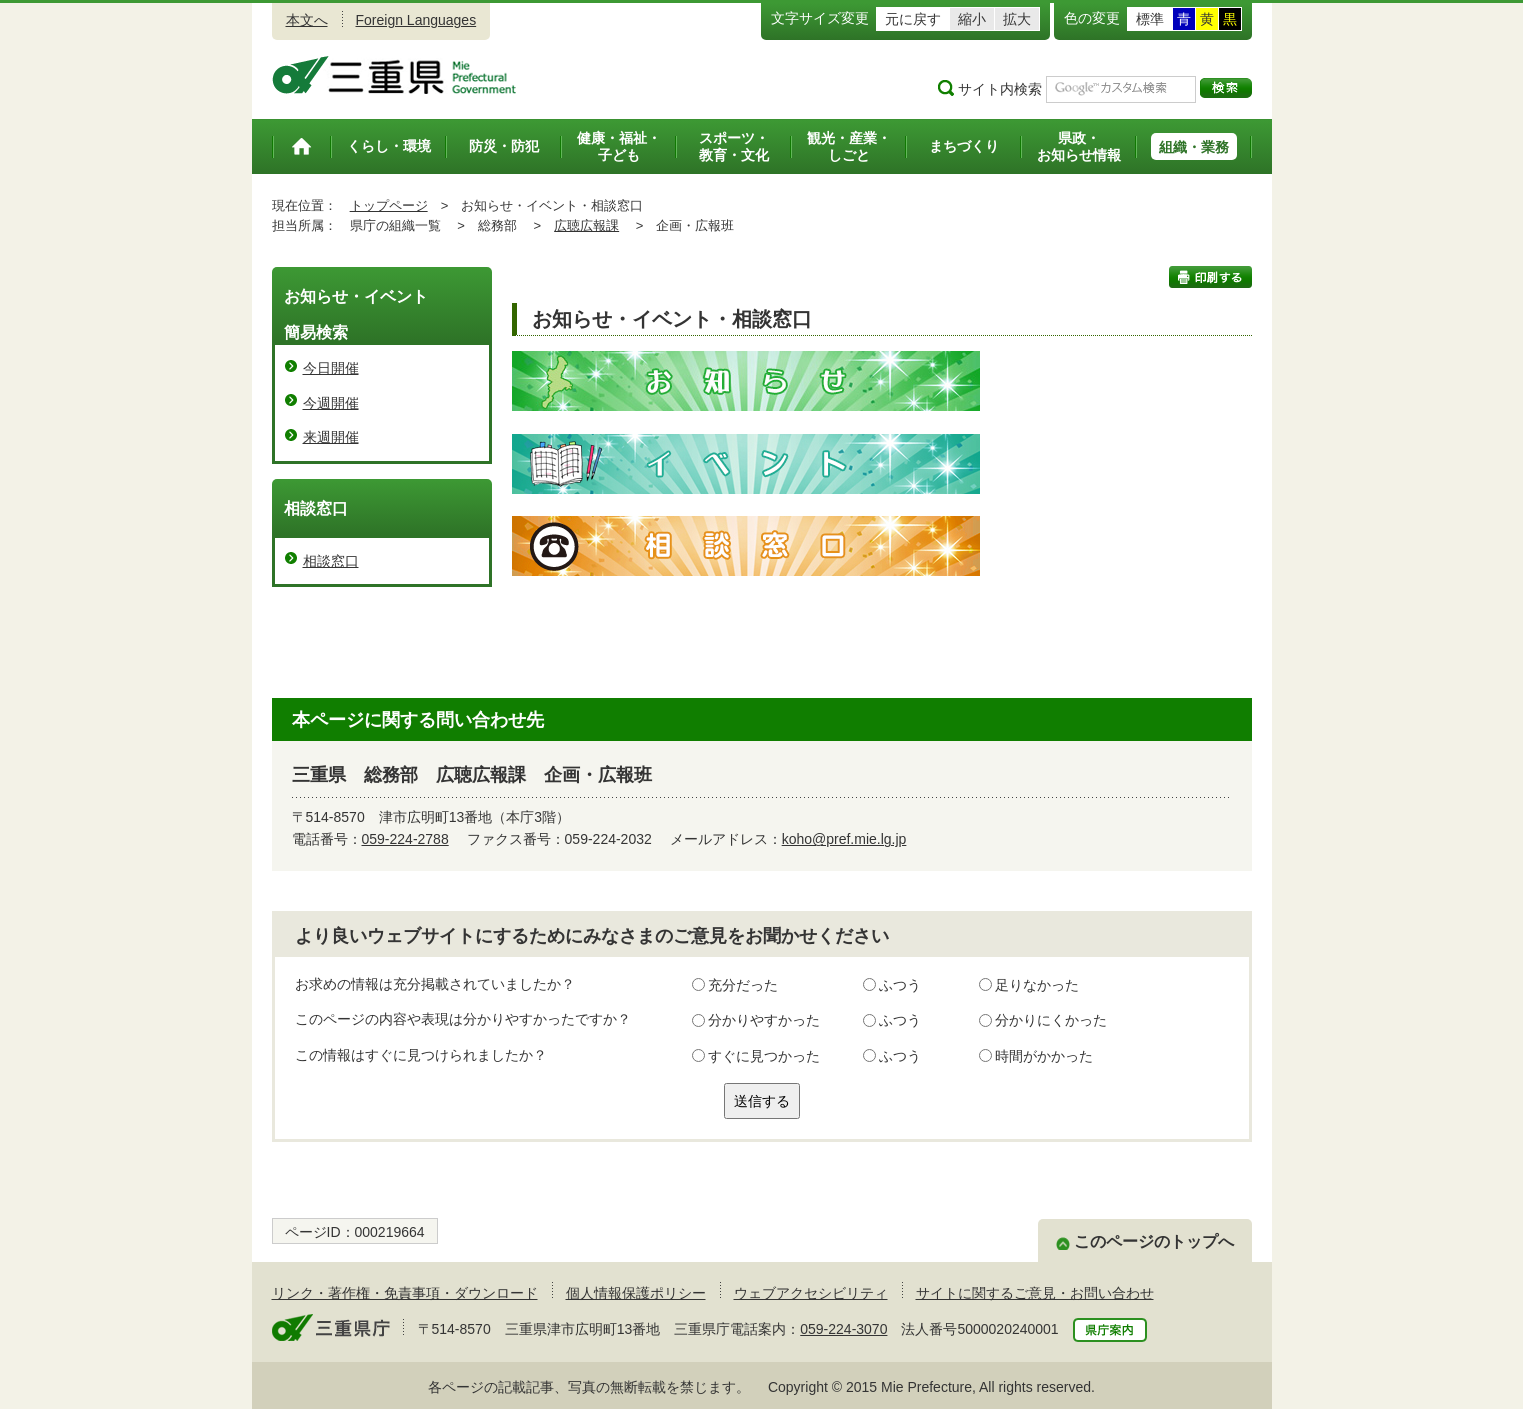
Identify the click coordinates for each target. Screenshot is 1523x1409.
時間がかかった (1044, 1056)
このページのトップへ (1154, 1241)
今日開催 (331, 368)
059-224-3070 (843, 1329)
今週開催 (331, 403)
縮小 (972, 19)
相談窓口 (331, 561)
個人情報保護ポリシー (636, 1293)
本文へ (307, 20)
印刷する (1210, 277)
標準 (1150, 19)
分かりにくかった (1051, 1020)
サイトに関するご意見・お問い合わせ (1035, 1293)
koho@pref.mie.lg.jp (844, 839)
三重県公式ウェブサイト (394, 75)
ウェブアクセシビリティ (811, 1293)
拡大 (1017, 19)
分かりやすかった (764, 1020)
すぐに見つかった (764, 1056)
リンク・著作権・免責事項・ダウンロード (405, 1293)
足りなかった (1037, 985)
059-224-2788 (405, 839)
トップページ (389, 205)
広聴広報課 (586, 225)
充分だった (743, 985)
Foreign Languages (416, 20)
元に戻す (913, 19)
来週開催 (331, 437)
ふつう (900, 985)
